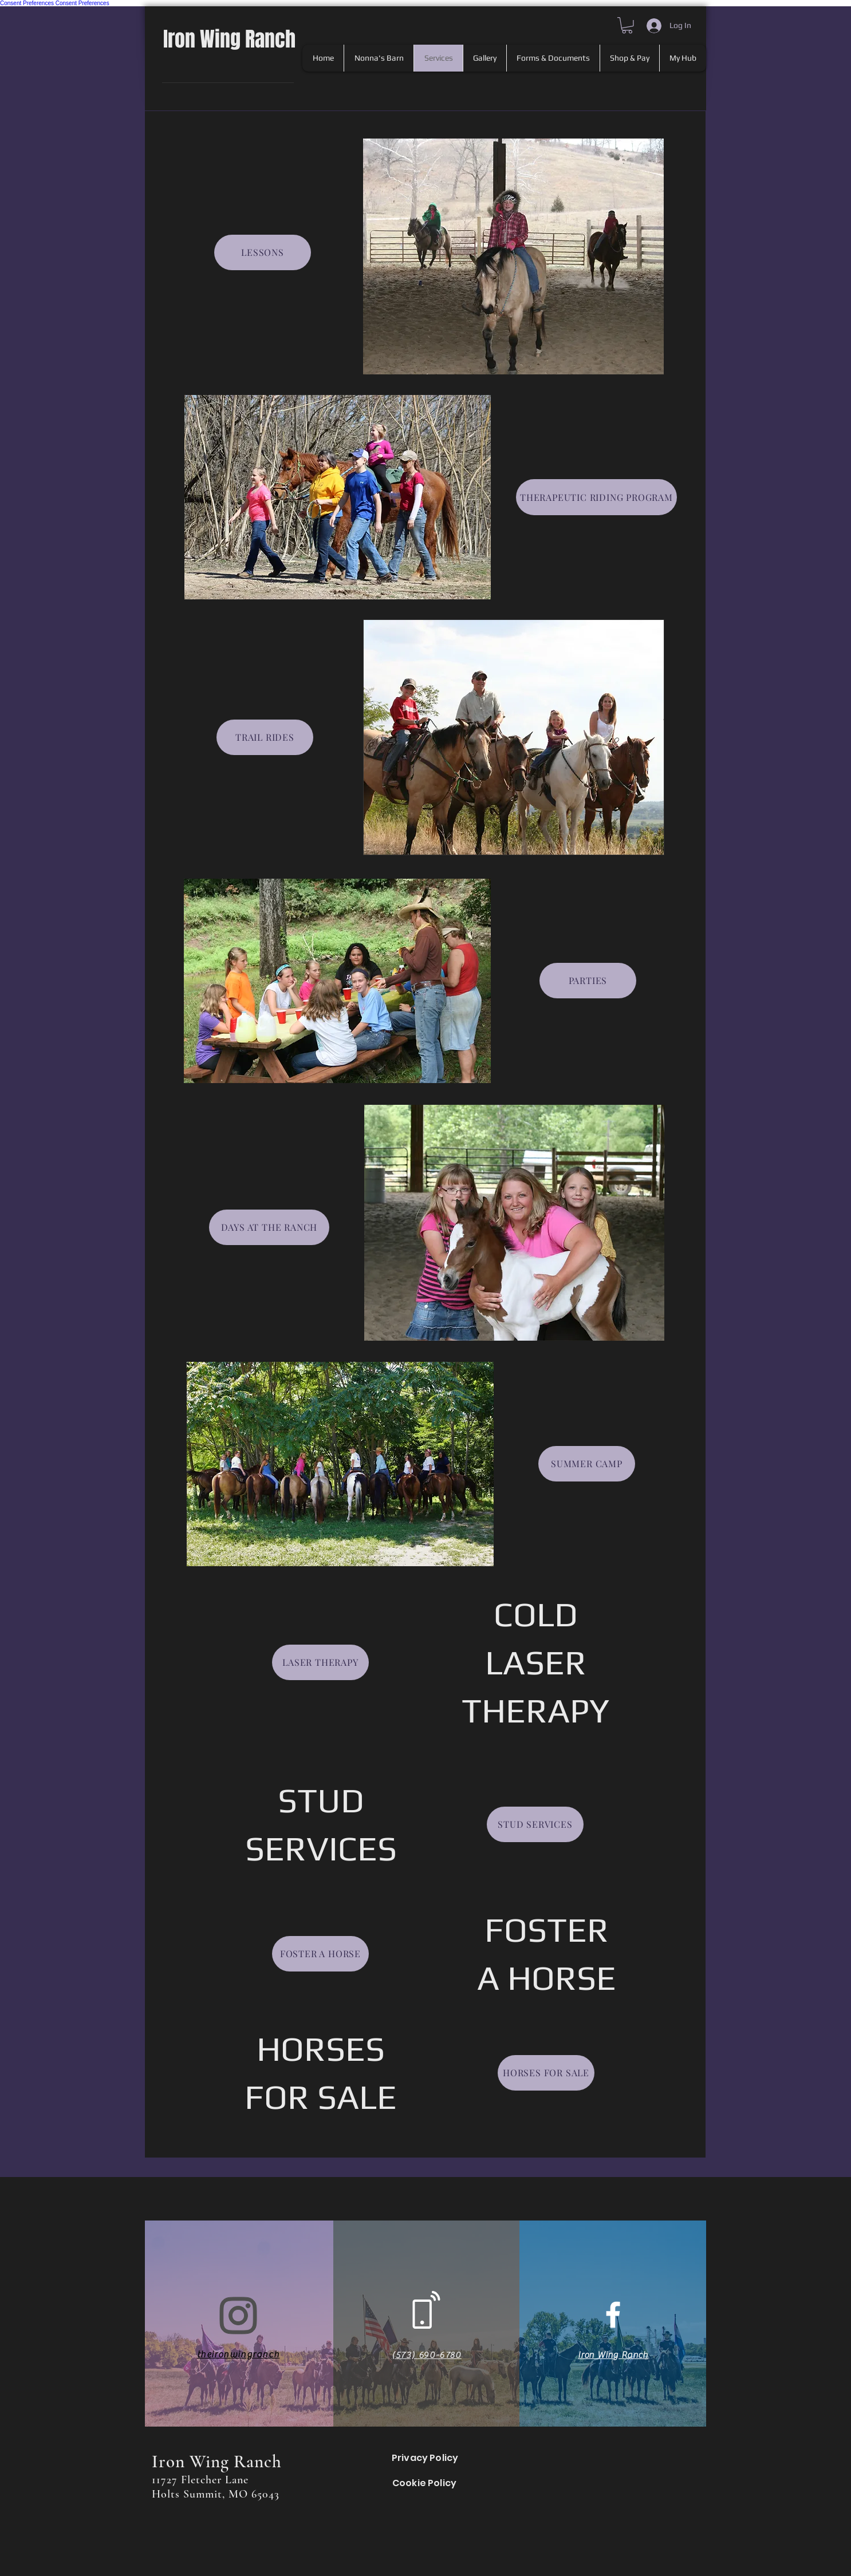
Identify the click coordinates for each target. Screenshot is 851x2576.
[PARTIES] (587, 980)
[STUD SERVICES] (535, 1824)
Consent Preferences (27, 3)
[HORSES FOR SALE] (546, 2073)
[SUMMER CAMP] (586, 1463)
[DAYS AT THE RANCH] (269, 1227)
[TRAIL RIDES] (264, 737)
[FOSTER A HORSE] (320, 1953)
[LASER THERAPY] (320, 1662)
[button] (627, 25)
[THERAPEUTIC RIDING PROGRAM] (596, 497)
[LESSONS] (262, 252)
